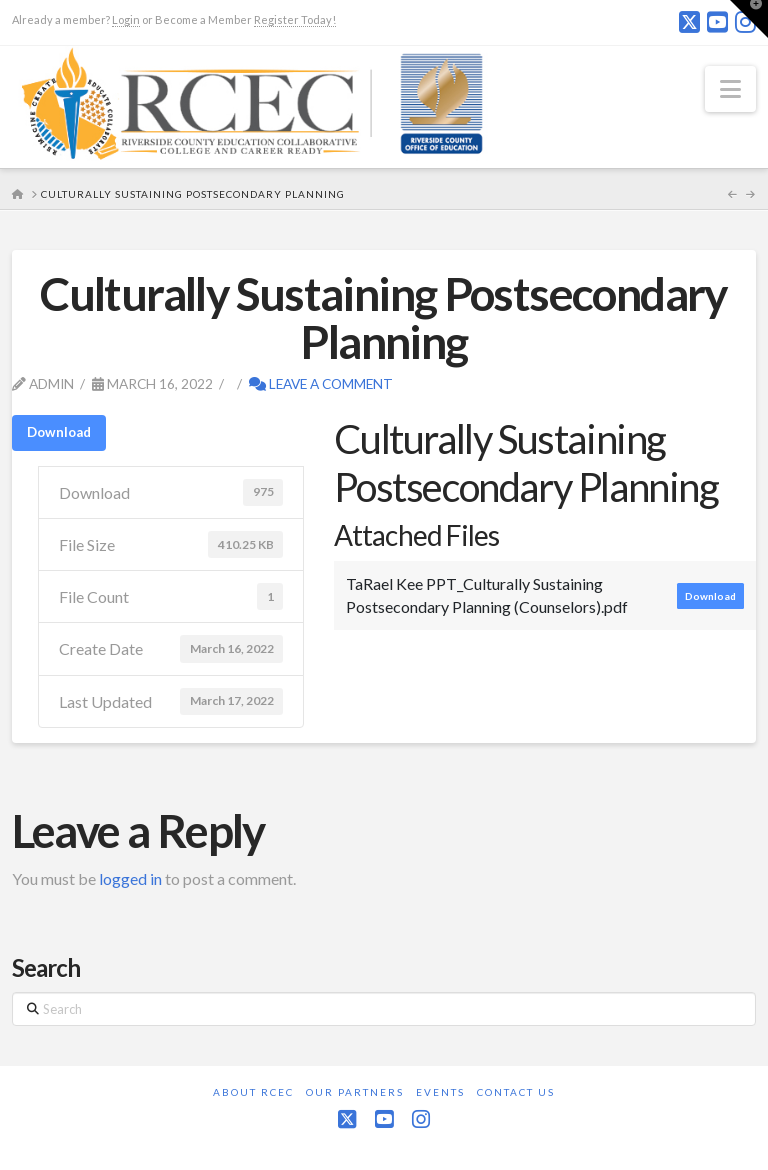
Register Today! (295, 19)
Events (440, 1092)
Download (59, 432)
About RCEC (253, 1092)
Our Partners (355, 1092)
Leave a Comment (321, 383)
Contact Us (516, 1092)
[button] (730, 89)
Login (126, 19)
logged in (130, 878)
